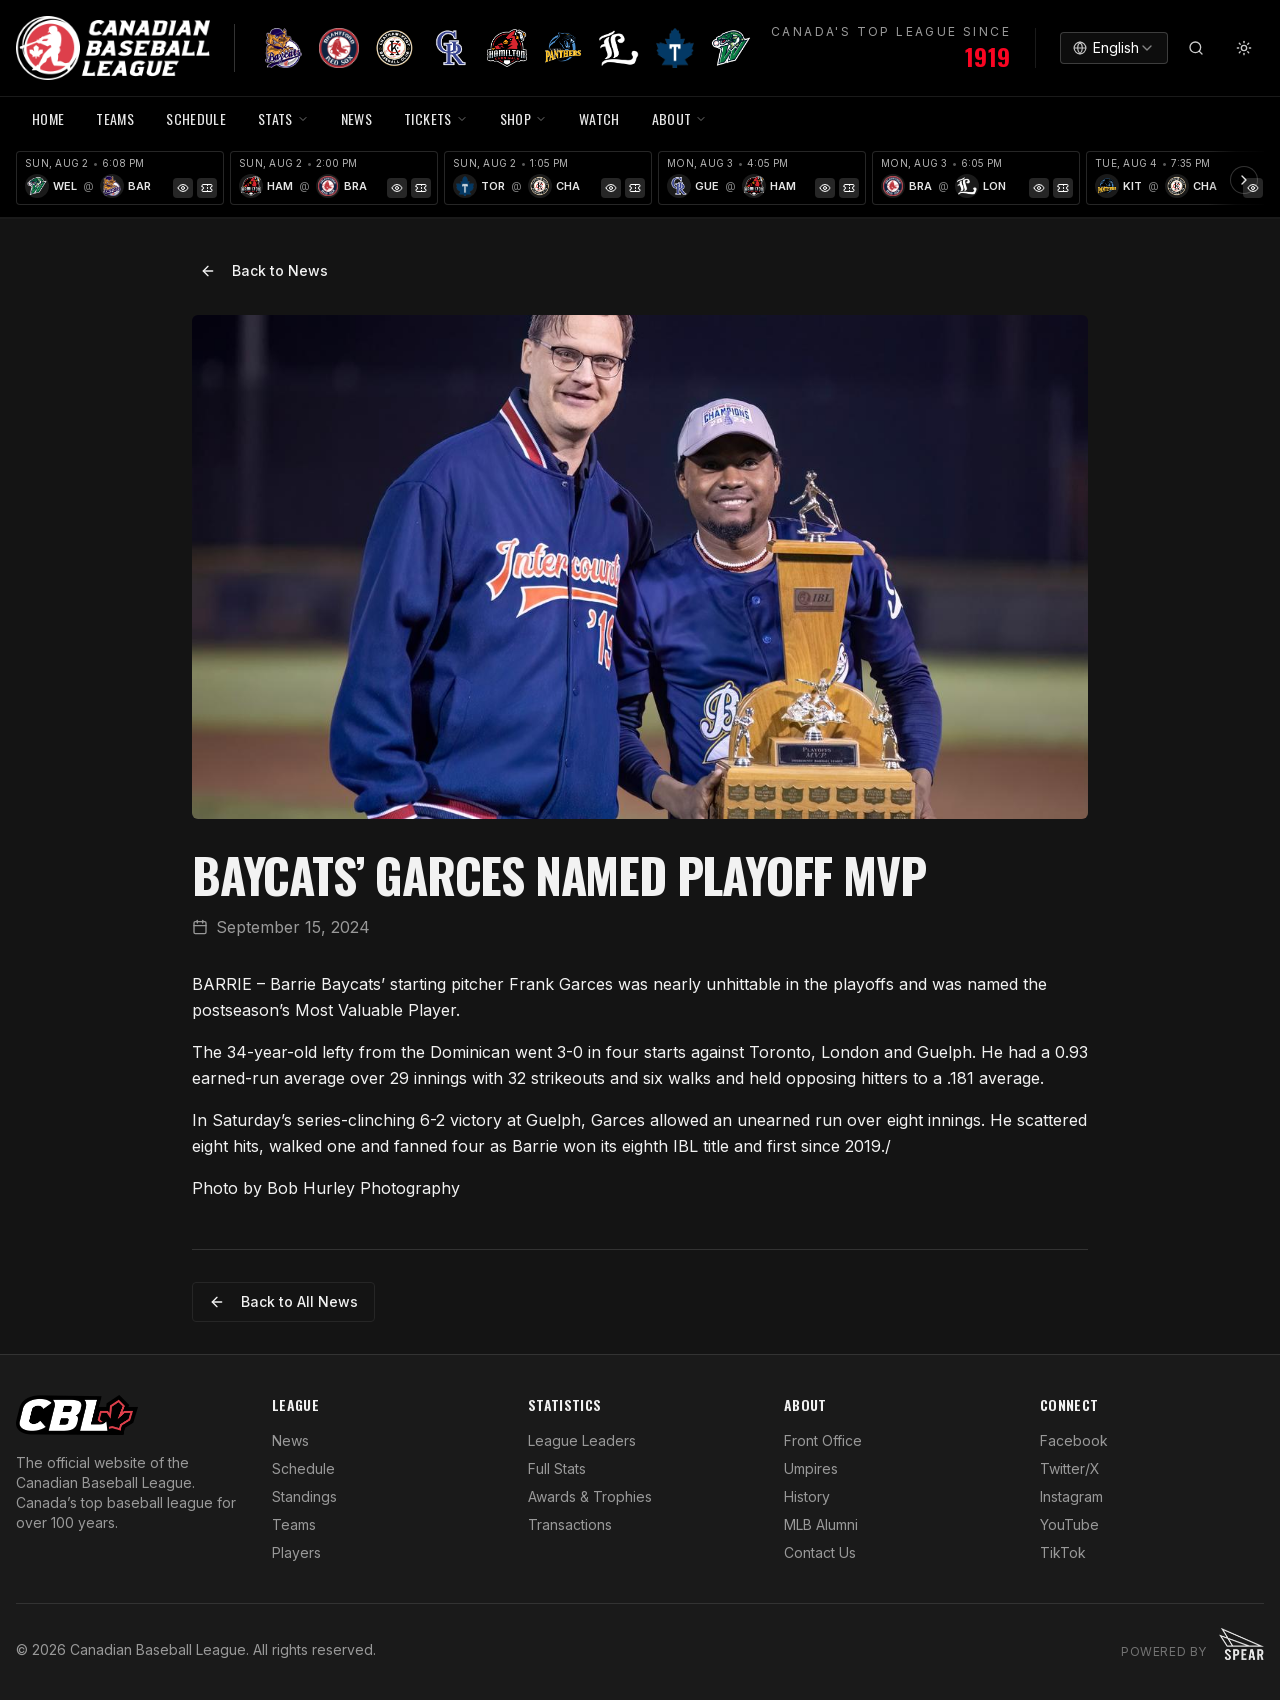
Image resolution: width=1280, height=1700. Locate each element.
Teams (294, 1524)
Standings (304, 1496)
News (290, 1440)
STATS (283, 118)
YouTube (1069, 1524)
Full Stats (557, 1468)
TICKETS (435, 118)
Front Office (823, 1440)
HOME (48, 118)
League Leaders (582, 1440)
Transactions (570, 1524)
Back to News (264, 270)
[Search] (1196, 48)
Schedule (303, 1468)
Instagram (1071, 1496)
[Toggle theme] (1244, 48)
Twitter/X (1070, 1468)
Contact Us (820, 1552)
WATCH (599, 118)
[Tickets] (207, 188)
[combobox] (1114, 48)
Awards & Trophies (590, 1496)
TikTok (1063, 1552)
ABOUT (680, 118)
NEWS (356, 118)
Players (296, 1552)
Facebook (1074, 1440)
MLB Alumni (821, 1524)
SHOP (523, 118)
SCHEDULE (196, 118)
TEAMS (115, 118)
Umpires (811, 1468)
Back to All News (283, 1301)
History (807, 1496)
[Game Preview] (183, 188)
